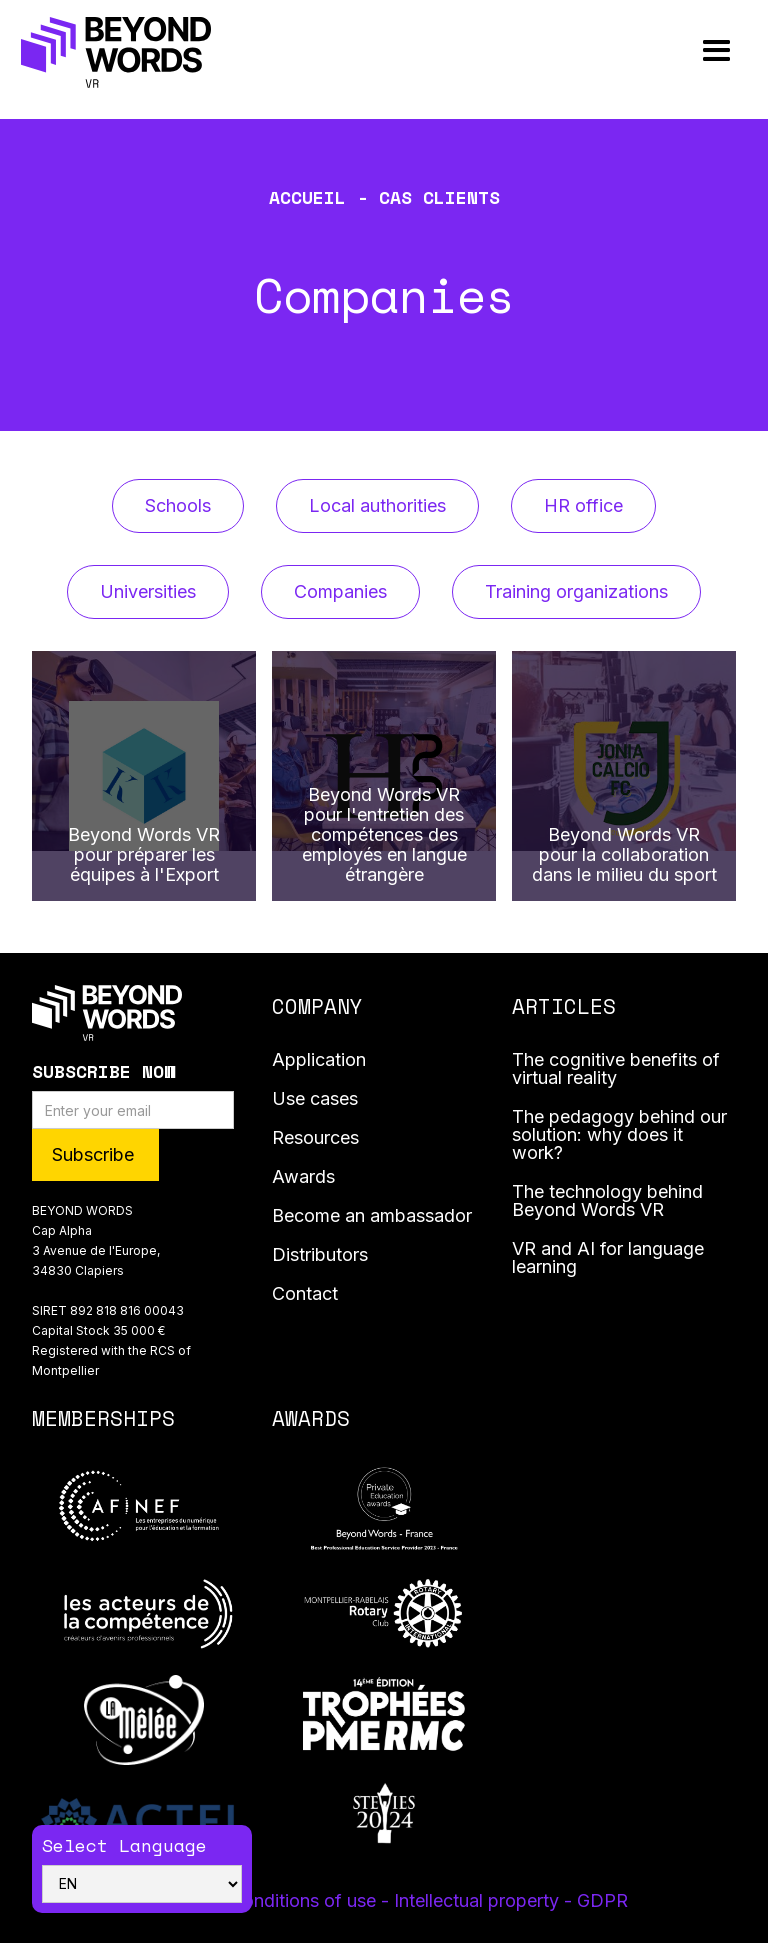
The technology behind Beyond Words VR (607, 1201)
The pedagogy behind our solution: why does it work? (619, 1135)
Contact (305, 1294)
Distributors (320, 1255)
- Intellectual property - (479, 1900)
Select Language (124, 1845)
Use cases (315, 1099)
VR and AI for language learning (608, 1258)
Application (319, 1060)
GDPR (602, 1900)
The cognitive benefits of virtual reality (616, 1069)
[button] (716, 51)
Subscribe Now (103, 1071)
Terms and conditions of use (261, 1900)
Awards (303, 1177)
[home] (116, 52)
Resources (315, 1138)
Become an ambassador (372, 1216)
